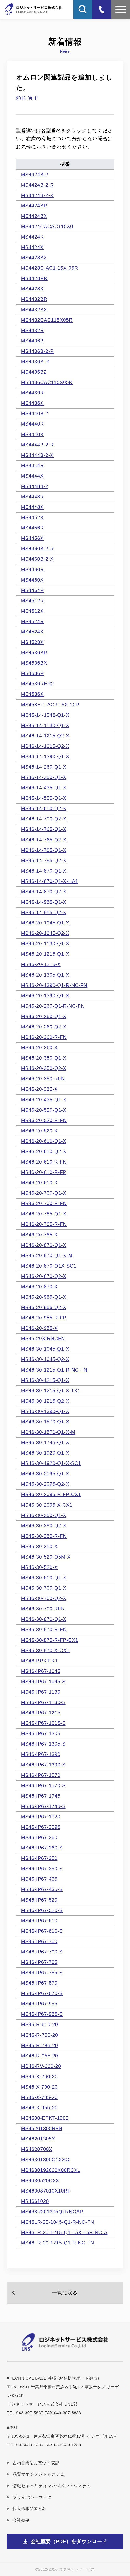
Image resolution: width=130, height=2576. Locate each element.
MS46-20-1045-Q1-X (45, 922)
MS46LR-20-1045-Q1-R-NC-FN (57, 2222)
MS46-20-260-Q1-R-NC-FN (52, 1006)
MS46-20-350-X (39, 1089)
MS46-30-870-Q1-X (43, 1619)
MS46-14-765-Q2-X (43, 839)
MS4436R (32, 392)
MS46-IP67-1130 (40, 1692)
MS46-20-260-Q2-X (43, 1026)
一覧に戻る (65, 2292)
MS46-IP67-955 (39, 2003)
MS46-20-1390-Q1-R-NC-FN (54, 985)
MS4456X (32, 538)
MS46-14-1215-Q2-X (45, 735)
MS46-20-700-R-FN (44, 1203)
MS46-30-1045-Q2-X (45, 1359)
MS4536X (32, 694)
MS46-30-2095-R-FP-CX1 (51, 1494)
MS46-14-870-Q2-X (43, 891)
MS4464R (32, 590)
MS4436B (32, 340)
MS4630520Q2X (40, 2180)
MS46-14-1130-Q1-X (45, 725)
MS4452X (32, 517)
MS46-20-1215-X (41, 964)
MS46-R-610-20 (39, 2024)
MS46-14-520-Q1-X (43, 798)
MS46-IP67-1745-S (43, 1806)
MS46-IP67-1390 (40, 1754)
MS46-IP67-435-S (42, 1889)
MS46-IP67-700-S (42, 1951)
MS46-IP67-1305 (40, 1733)
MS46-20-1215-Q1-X (45, 954)
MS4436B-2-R (37, 351)
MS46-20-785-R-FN (44, 1224)
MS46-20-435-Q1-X (43, 1099)
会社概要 (21, 2520)
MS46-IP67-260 (39, 1837)
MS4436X (32, 403)
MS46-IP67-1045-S (43, 1681)
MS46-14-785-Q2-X (43, 860)
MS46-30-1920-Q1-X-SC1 (51, 1463)
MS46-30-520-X (39, 1567)
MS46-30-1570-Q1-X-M (48, 1432)
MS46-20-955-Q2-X (43, 1307)
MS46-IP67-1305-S (43, 1743)
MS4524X (32, 631)
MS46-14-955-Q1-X (43, 902)
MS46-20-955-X (39, 1328)
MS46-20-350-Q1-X (43, 1058)
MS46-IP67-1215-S (43, 1723)
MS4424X (32, 247)
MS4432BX (34, 309)
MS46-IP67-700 (39, 1941)
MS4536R (32, 673)
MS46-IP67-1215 (40, 1712)
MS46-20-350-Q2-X (43, 1068)
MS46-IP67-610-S (42, 1931)
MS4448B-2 (34, 486)
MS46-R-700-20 (39, 2035)
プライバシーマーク (32, 2497)
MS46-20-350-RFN (43, 1078)
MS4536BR (34, 652)
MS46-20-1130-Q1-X (45, 943)
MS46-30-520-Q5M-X (46, 1556)
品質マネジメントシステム (39, 2474)
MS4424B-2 (34, 174)
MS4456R (32, 527)
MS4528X (32, 642)
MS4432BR (34, 299)
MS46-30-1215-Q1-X (45, 1380)
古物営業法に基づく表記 (36, 2463)
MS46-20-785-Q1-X (43, 1213)
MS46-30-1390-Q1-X (45, 1411)
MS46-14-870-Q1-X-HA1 (49, 881)
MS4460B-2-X (37, 559)
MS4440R (32, 423)
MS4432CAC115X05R (47, 320)
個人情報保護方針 (29, 2508)
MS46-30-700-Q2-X (43, 1598)
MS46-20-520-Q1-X (43, 1110)
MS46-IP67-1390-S (43, 1764)
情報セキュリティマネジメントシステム (52, 2486)
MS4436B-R (35, 361)
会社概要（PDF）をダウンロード (69, 2541)
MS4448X (32, 507)
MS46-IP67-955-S (42, 2014)
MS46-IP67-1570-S (43, 1785)
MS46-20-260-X (39, 1047)
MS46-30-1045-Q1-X (45, 1349)
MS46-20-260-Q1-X (43, 1016)
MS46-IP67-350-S (42, 1868)
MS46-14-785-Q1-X (43, 850)
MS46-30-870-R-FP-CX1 (49, 1640)
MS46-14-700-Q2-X (43, 818)
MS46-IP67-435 (39, 1879)
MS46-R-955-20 (39, 2055)
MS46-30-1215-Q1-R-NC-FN (54, 1369)
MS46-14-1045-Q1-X (45, 715)
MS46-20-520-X (39, 1130)
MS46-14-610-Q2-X (43, 808)
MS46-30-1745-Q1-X (45, 1442)
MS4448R (32, 496)
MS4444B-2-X (37, 455)
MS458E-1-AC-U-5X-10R (50, 704)
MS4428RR (34, 278)
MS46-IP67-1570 (40, 1775)
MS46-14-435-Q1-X (43, 787)
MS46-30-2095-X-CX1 (46, 1505)
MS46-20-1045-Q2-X (45, 933)
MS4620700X (36, 2149)
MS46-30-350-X (39, 1546)
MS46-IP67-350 (39, 1858)
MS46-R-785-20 (39, 2045)
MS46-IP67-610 (39, 1920)
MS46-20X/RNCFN (43, 1338)
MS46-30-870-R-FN (44, 1629)
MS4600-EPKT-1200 (45, 2118)
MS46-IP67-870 (39, 1983)
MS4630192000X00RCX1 (50, 2170)
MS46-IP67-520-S (42, 1910)
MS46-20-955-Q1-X (43, 1297)
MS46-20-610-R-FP (43, 1172)
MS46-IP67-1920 (40, 1816)
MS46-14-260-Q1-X (43, 767)
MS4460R (32, 569)
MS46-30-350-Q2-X (43, 1525)
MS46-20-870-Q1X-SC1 (48, 1265)
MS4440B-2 (34, 413)
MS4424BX (34, 216)
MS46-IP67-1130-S (43, 1702)
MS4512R (32, 600)
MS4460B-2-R (37, 548)
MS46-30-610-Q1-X (43, 1577)
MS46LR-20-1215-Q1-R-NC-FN (57, 2242)
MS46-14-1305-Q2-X (45, 746)
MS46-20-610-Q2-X (43, 1151)
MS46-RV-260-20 (41, 2066)
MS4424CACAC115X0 (47, 226)
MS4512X (32, 611)
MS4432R (32, 330)
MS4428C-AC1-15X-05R (49, 268)
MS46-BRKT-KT (39, 1660)
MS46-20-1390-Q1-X (45, 995)
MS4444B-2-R (37, 444)
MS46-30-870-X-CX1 (45, 1650)
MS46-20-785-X (39, 1234)
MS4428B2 (33, 257)
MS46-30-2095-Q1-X (45, 1473)
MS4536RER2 (37, 683)
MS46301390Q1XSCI (46, 2159)
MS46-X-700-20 (39, 2087)
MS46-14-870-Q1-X (43, 871)
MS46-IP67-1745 (40, 1796)
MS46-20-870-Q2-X (43, 1276)
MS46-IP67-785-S (42, 1972)
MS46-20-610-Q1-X (43, 1141)
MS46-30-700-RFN (43, 1608)
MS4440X (32, 434)
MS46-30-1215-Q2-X (45, 1401)
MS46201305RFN (41, 2128)
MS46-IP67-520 (39, 1900)
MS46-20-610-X (39, 1182)
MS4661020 (35, 2201)
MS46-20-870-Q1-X (43, 1245)
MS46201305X (38, 2138)
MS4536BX (34, 663)
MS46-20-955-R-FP (43, 1317)
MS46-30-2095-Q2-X (45, 1484)
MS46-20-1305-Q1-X (45, 975)
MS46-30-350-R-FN (44, 1536)
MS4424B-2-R (37, 185)
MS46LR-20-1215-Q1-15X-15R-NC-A (64, 2232)
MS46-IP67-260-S (42, 1847)
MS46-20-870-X (39, 1286)
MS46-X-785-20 (39, 2097)
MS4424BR (34, 205)
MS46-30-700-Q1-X (43, 1588)
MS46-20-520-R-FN (44, 1120)
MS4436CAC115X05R (47, 382)
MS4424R (32, 236)
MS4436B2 (33, 372)
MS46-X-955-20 (39, 2107)
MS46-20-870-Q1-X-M (46, 1255)
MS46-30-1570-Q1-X (45, 1421)
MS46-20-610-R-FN (44, 1162)
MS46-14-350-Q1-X (43, 777)
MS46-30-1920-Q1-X (45, 1452)
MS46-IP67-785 (39, 1962)
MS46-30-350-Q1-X (43, 1515)
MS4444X (32, 476)
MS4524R (32, 621)
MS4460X (32, 580)
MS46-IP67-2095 (40, 1827)
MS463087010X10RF (46, 2191)
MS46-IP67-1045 (40, 1671)
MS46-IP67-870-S (42, 1993)
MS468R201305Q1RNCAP (52, 2211)
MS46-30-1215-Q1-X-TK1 (51, 1390)
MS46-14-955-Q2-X (43, 912)
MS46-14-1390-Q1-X (45, 756)
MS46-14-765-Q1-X (43, 829)
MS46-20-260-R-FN (44, 1037)
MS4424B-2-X (37, 195)
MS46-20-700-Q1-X (43, 1193)
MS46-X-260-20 (39, 2076)
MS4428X (32, 288)
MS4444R (32, 465)
